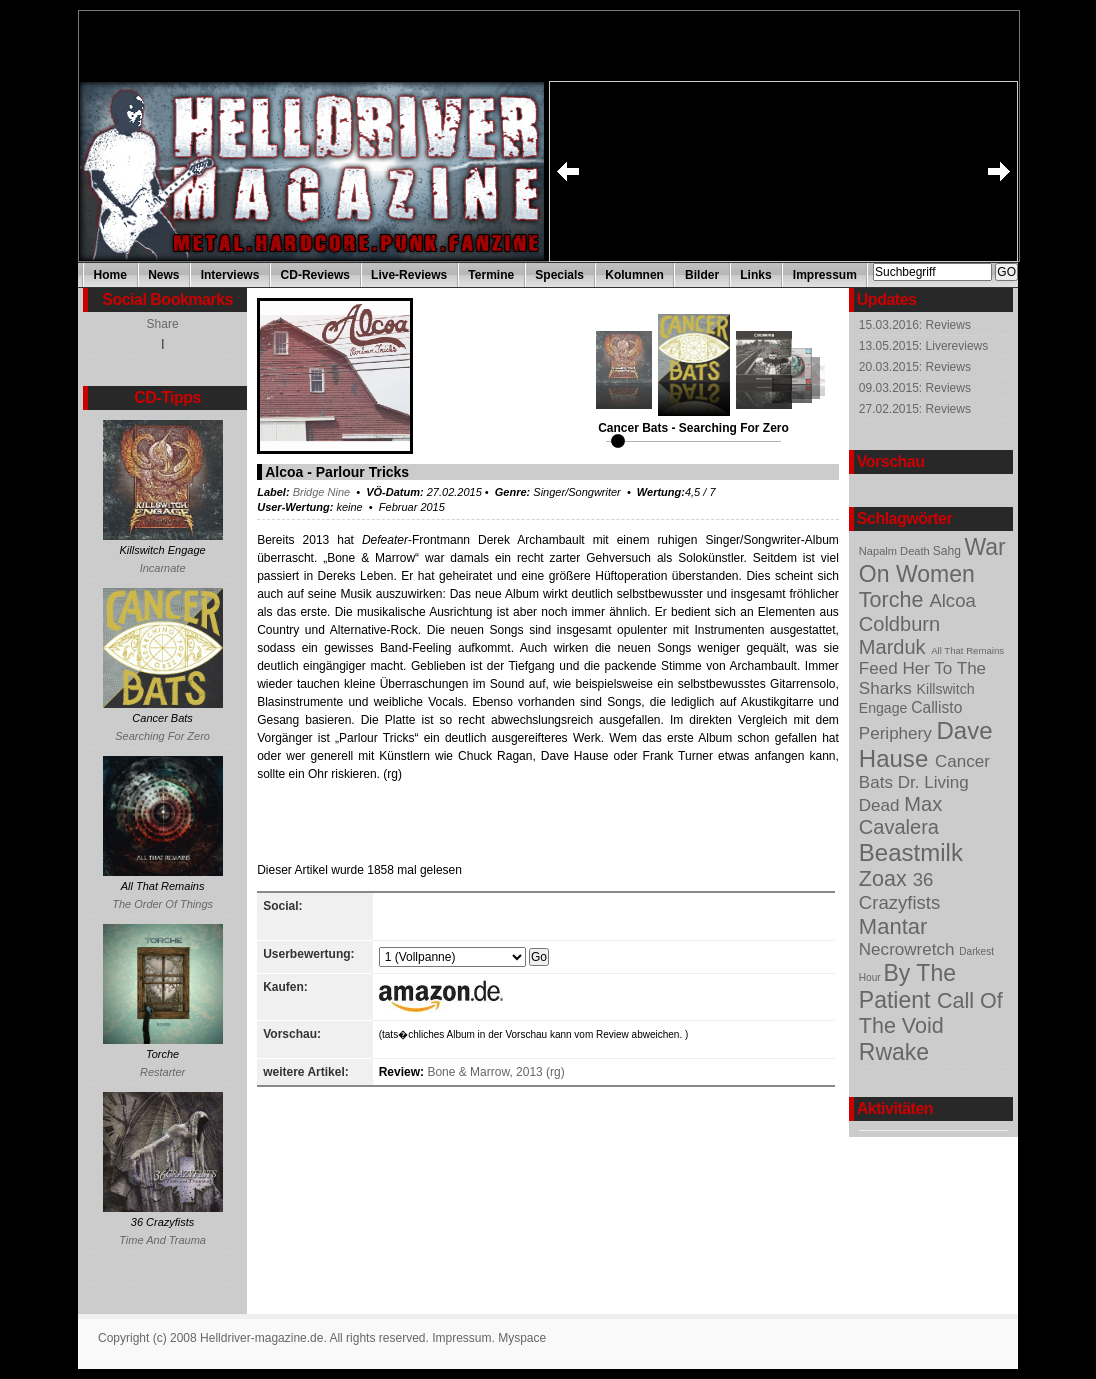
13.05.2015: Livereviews (923, 346)
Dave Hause (926, 744)
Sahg (949, 551)
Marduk (895, 647)
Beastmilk (911, 852)
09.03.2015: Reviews (915, 388)
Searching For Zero (162, 736)
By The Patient (907, 986)
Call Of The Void (931, 1013)
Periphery (898, 733)
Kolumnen (634, 275)
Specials (559, 275)
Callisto (936, 707)
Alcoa (952, 600)
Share (163, 324)
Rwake (894, 1052)
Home (110, 275)
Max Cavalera (900, 815)
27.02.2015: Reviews (915, 409)
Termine (491, 275)
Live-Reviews (409, 275)
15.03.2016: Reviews (915, 325)
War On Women (932, 560)
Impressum (825, 275)
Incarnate (163, 568)
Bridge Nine (321, 492)
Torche (894, 600)
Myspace (522, 1338)
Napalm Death (896, 551)
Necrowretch (909, 949)
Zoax (886, 879)
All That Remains (967, 650)
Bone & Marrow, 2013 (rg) (495, 1072)
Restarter (162, 1072)
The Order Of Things (162, 904)
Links (755, 275)
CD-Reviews (315, 275)
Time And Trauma (162, 1240)
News (163, 275)
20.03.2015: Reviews (915, 367)
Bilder (702, 275)
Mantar (893, 926)
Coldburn (899, 624)
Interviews (230, 275)
